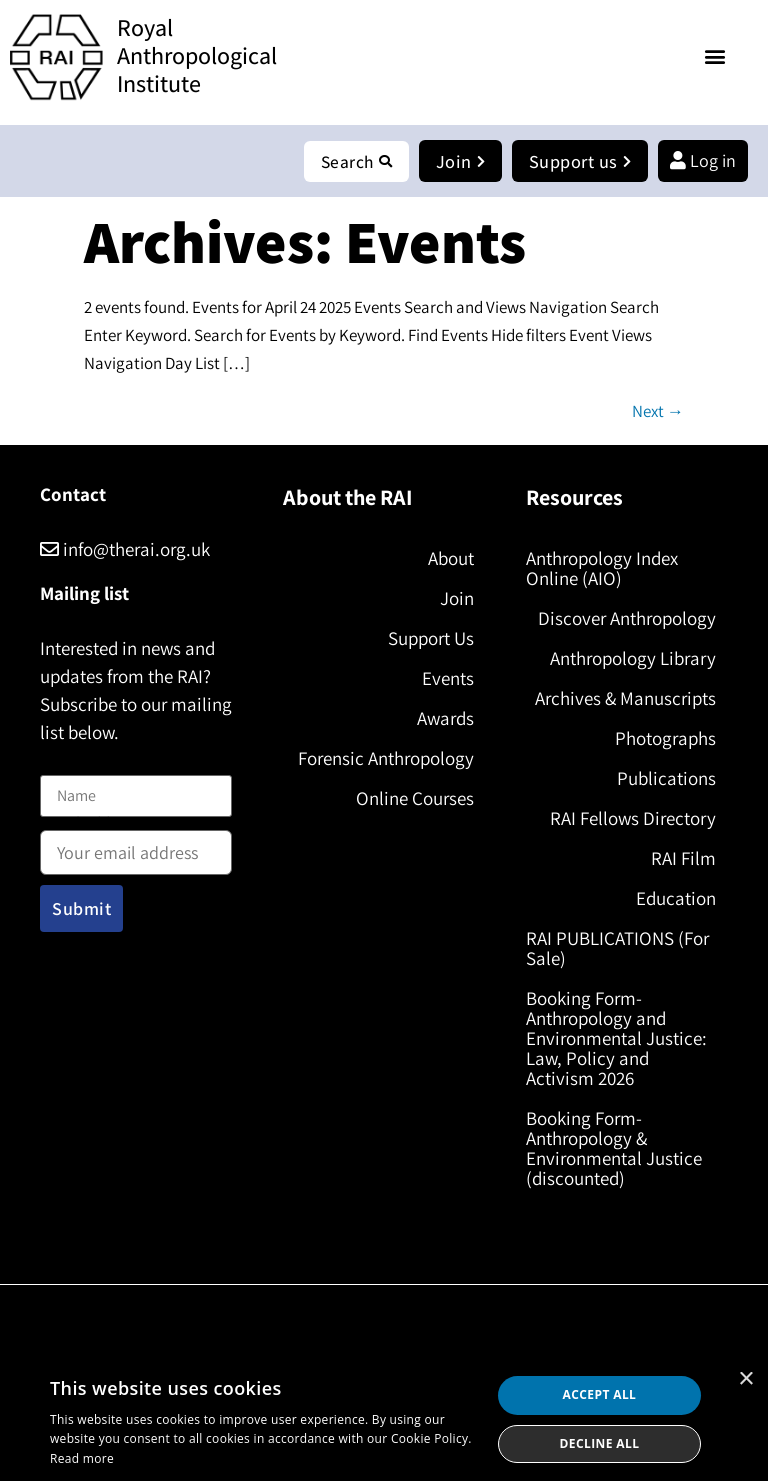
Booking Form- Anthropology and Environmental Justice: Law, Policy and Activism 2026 (616, 1039)
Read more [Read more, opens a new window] (82, 1458)
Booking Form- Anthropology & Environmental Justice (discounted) (614, 1149)
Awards (445, 719)
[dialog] (384, 1419)
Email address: (136, 847)
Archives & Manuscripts (625, 699)
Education (676, 899)
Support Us (431, 639)
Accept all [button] (600, 1394)
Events (448, 679)
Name (61, 763)
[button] (715, 55)
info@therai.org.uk (125, 550)
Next (658, 412)
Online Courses (415, 799)
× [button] (745, 1379)
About (451, 559)
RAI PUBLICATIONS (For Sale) (617, 949)
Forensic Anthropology (386, 759)
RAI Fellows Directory (633, 819)
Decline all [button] (600, 1443)
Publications (666, 779)
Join (457, 599)
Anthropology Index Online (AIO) (602, 569)
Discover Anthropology (627, 619)
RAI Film (683, 859)
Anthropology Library (633, 659)
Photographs (665, 739)
